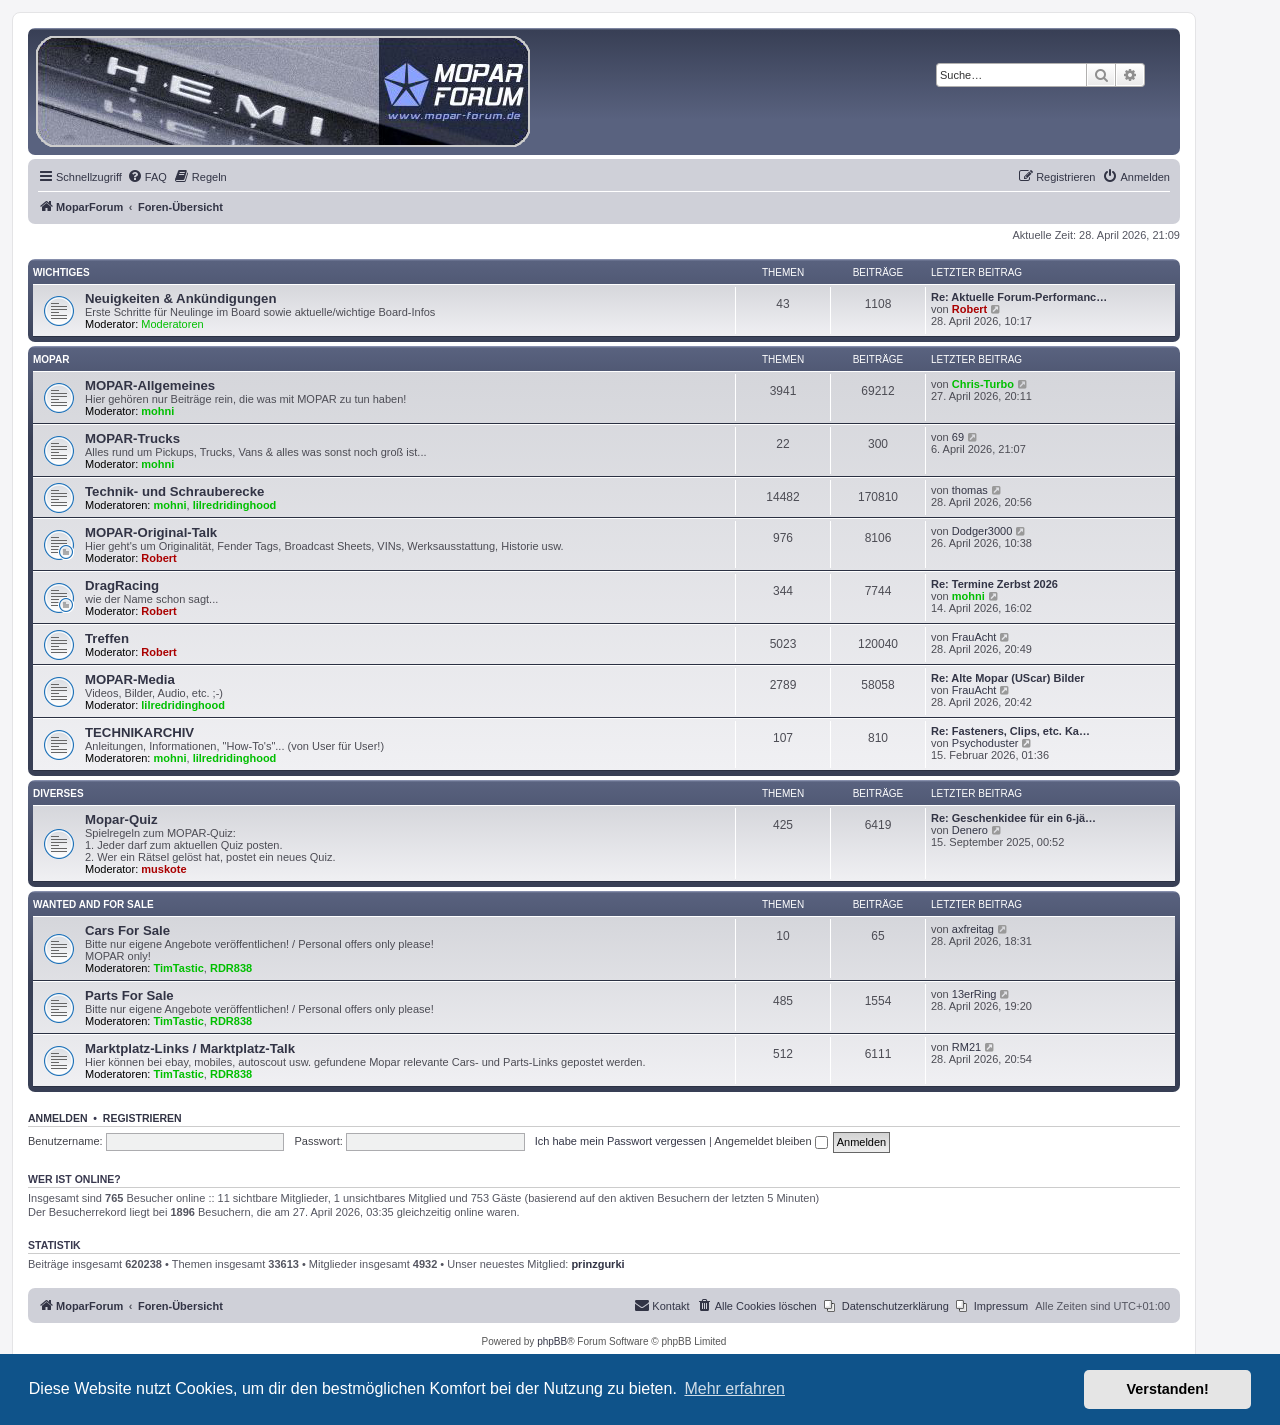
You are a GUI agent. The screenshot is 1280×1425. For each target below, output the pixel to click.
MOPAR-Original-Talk (151, 532)
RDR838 (231, 968)
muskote (163, 869)
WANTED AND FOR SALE (93, 904)
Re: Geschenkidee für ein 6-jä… (1013, 818)
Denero (970, 830)
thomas (970, 490)
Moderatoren (172, 324)
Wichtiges (61, 272)
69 (958, 437)
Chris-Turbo (983, 384)
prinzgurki (597, 1264)
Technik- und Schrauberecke (174, 491)
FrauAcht (974, 637)
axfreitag (973, 929)
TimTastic (179, 968)
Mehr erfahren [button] (734, 1388)
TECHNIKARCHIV (139, 732)
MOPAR (51, 359)
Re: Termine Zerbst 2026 (994, 584)
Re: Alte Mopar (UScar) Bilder (1008, 678)
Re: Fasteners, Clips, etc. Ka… (1010, 731)
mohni (157, 411)
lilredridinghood (235, 505)
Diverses (58, 793)
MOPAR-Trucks (132, 438)
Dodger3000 (982, 531)
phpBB (552, 1341)
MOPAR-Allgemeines (150, 385)
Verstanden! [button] (1168, 1389)
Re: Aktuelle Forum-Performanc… (1019, 297)
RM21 (966, 1047)
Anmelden (58, 1118)
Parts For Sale (129, 995)
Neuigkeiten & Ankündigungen (180, 298)
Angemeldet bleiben (770, 1141)
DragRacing (122, 585)
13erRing (974, 994)
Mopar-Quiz (121, 819)
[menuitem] (147, 177)
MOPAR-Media (130, 679)
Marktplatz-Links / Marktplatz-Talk (190, 1048)
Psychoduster (985, 743)
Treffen (107, 638)
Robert (969, 309)
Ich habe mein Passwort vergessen (620, 1141)
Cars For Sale (127, 930)
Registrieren (142, 1118)
